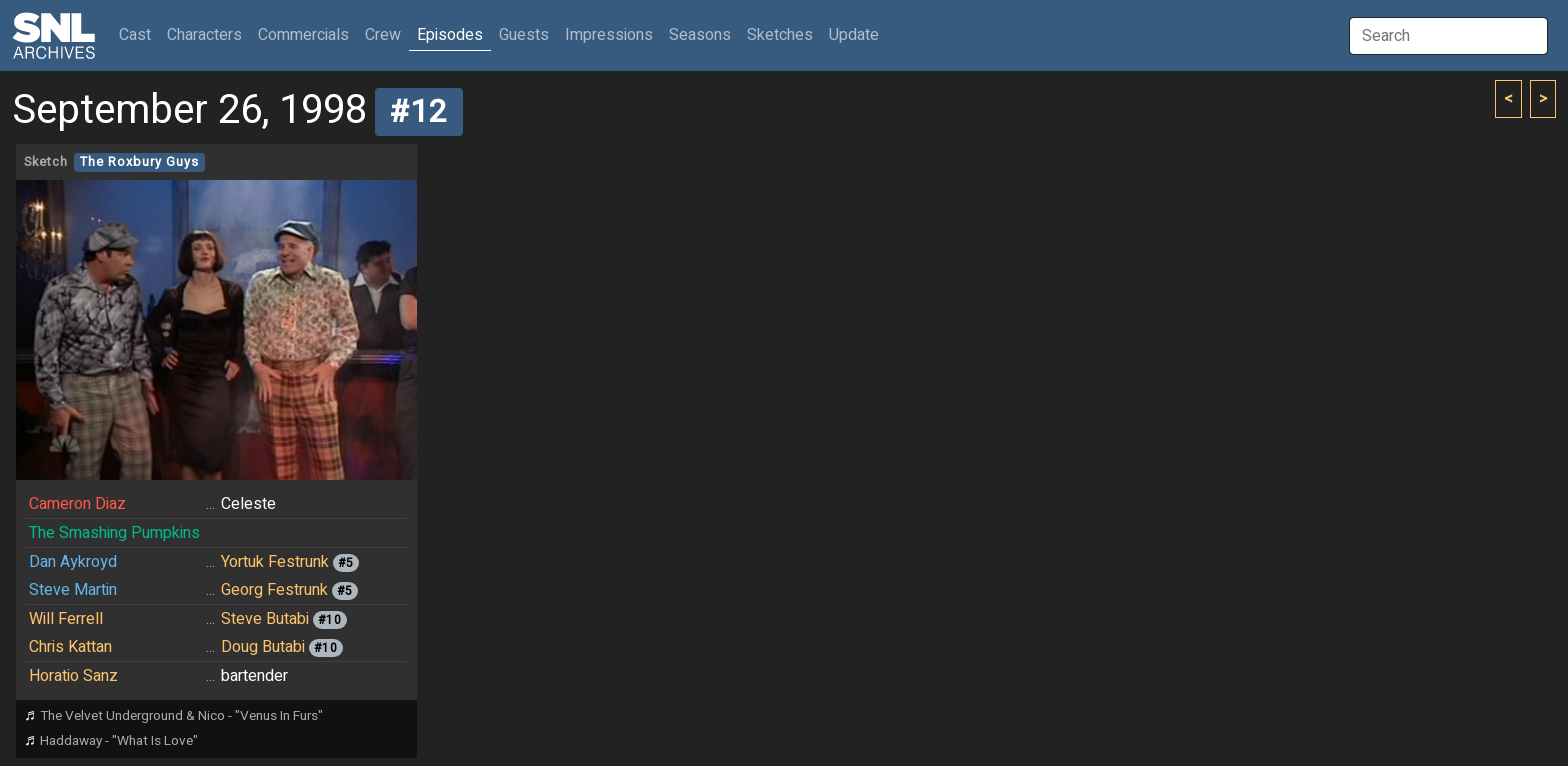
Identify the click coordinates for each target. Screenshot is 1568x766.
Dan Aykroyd (73, 562)
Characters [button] (204, 35)
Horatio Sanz (73, 676)
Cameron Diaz (77, 504)
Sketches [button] (780, 35)
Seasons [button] (700, 35)
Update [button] (854, 35)
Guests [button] (524, 35)
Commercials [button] (303, 35)
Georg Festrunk (274, 590)
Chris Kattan (70, 647)
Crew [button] (383, 35)
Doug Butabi (263, 647)
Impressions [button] (609, 35)
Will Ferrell (66, 619)
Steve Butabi (265, 619)
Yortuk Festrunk (275, 562)
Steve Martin (73, 590)
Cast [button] (139, 34)
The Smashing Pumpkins (114, 533)
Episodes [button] (450, 35)
